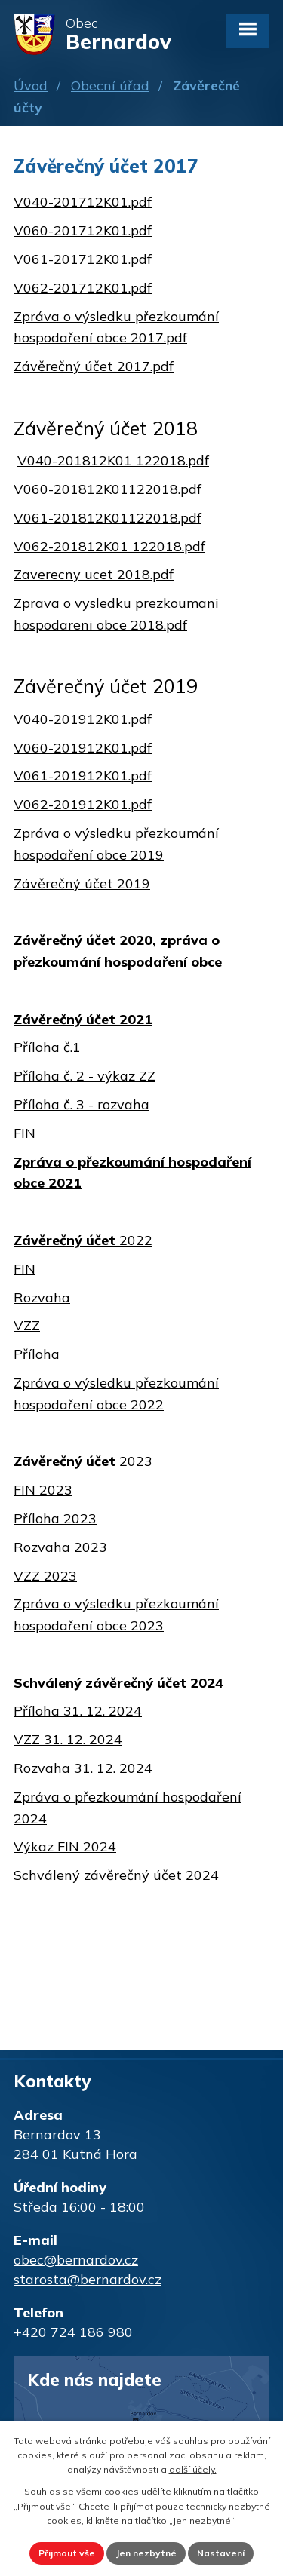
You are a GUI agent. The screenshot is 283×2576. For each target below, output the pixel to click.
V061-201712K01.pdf (83, 259)
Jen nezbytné (146, 2553)
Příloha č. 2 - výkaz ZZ (84, 1075)
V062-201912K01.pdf (83, 804)
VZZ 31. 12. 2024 (68, 1739)
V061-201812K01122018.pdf (107, 517)
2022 (83, 1240)
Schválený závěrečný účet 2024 (116, 1875)
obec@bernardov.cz (76, 2259)
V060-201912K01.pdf (83, 747)
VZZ (27, 1325)
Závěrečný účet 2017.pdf (94, 366)
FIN (24, 1133)
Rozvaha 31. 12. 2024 (83, 1768)
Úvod (31, 85)
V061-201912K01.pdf (83, 775)
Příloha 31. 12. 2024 (78, 1710)
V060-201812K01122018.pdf (107, 489)
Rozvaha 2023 (60, 1547)
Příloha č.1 (47, 1047)
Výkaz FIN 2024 (65, 1846)
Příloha (37, 1354)
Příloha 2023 (55, 1518)
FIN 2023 (43, 1489)
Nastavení (221, 2553)
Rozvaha (42, 1297)
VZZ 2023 (45, 1575)
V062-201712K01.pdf (83, 287)
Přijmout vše (66, 2553)
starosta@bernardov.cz (87, 2279)
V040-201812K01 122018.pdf (113, 460)
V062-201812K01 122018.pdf (109, 546)
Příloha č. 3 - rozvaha (81, 1104)
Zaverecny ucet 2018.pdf (94, 574)
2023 (83, 1461)
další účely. (193, 2469)
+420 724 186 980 (73, 2332)
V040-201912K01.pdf (83, 719)
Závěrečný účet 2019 (82, 883)
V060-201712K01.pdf (83, 230)
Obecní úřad (110, 85)
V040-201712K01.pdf (83, 201)
